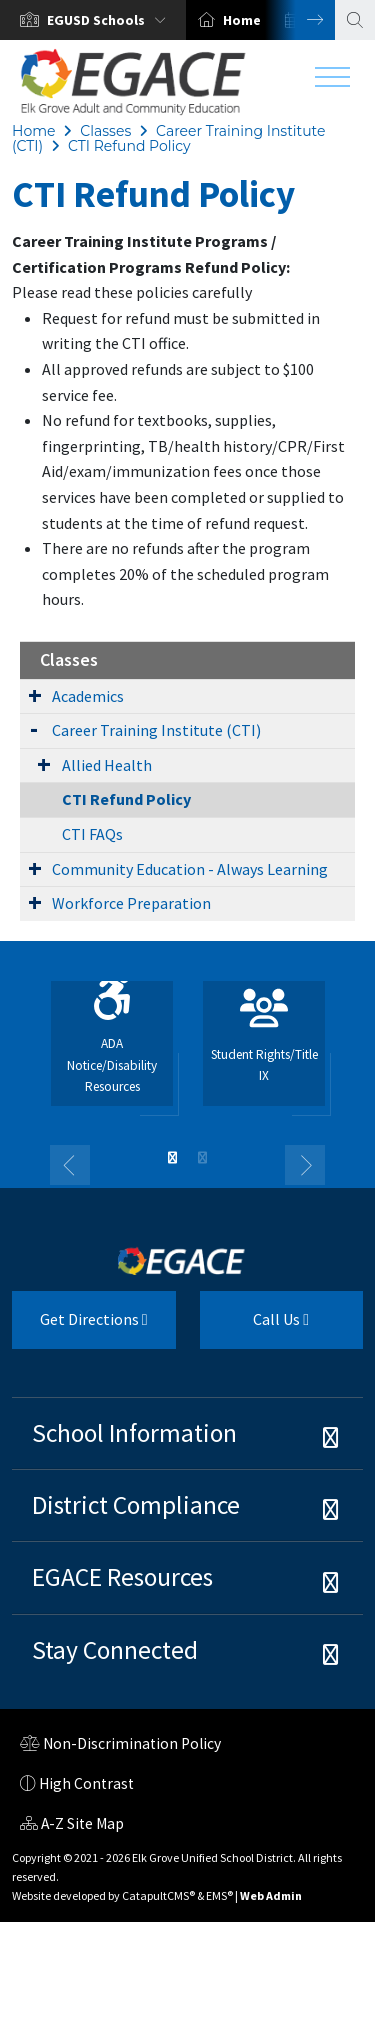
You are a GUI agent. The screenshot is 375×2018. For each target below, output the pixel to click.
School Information (134, 1433)
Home (242, 20)
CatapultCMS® (158, 1895)
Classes (105, 131)
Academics (88, 696)
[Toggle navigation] (332, 82)
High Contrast (86, 1783)
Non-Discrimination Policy (120, 1746)
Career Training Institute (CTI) (156, 730)
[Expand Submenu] (35, 695)
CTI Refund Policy (129, 146)
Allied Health (107, 765)
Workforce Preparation (131, 903)
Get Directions (80, 1327)
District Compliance (136, 1505)
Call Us (255, 1327)
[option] (93, 20)
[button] (110, 20)
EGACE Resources (122, 1577)
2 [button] (203, 1158)
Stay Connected (115, 1650)
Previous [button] (70, 1165)
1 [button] (173, 1158)
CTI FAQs (92, 834)
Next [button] (300, 20)
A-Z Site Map (72, 1826)
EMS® (219, 1895)
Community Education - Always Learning (190, 869)
